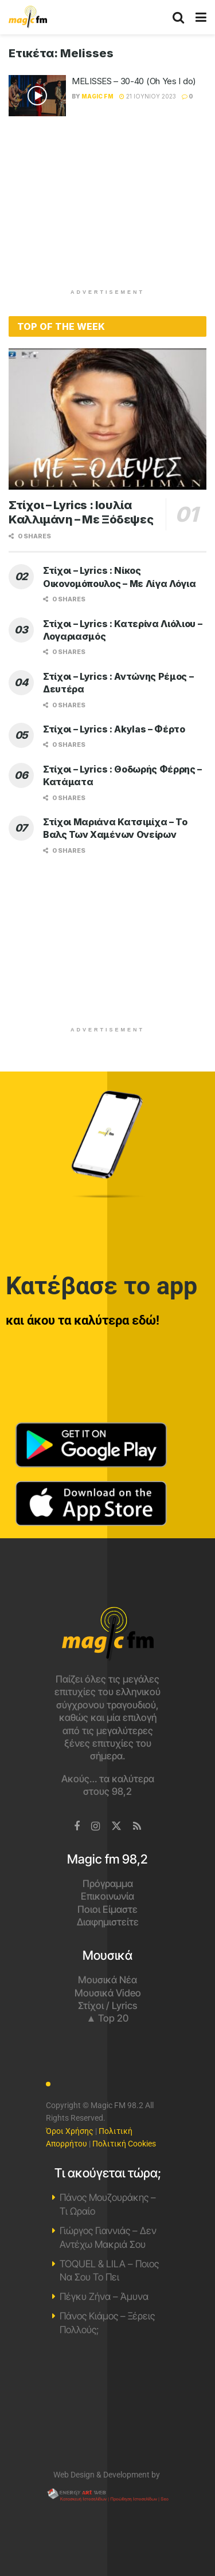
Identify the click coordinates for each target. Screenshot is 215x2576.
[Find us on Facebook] (77, 1826)
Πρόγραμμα (108, 1883)
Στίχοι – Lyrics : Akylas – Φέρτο (114, 729)
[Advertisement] (108, 207)
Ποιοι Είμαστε (107, 1909)
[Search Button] (178, 17)
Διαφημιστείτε (108, 1922)
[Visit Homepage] (28, 17)
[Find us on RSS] (137, 1826)
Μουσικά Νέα (107, 1980)
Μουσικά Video (108, 1993)
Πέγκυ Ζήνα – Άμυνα (104, 2296)
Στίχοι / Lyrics (107, 2005)
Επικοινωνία (107, 1896)
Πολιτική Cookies (124, 2143)
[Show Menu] (201, 17)
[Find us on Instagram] (95, 1826)
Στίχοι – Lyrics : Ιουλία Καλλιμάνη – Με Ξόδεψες (81, 512)
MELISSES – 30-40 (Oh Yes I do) (134, 81)
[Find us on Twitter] (116, 1826)
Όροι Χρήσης (69, 2131)
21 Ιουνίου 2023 (147, 96)
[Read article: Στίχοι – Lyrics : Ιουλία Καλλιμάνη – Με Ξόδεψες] (107, 419)
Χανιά (107, 2408)
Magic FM (97, 96)
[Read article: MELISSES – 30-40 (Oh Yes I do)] (37, 95)
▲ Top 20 (108, 2018)
